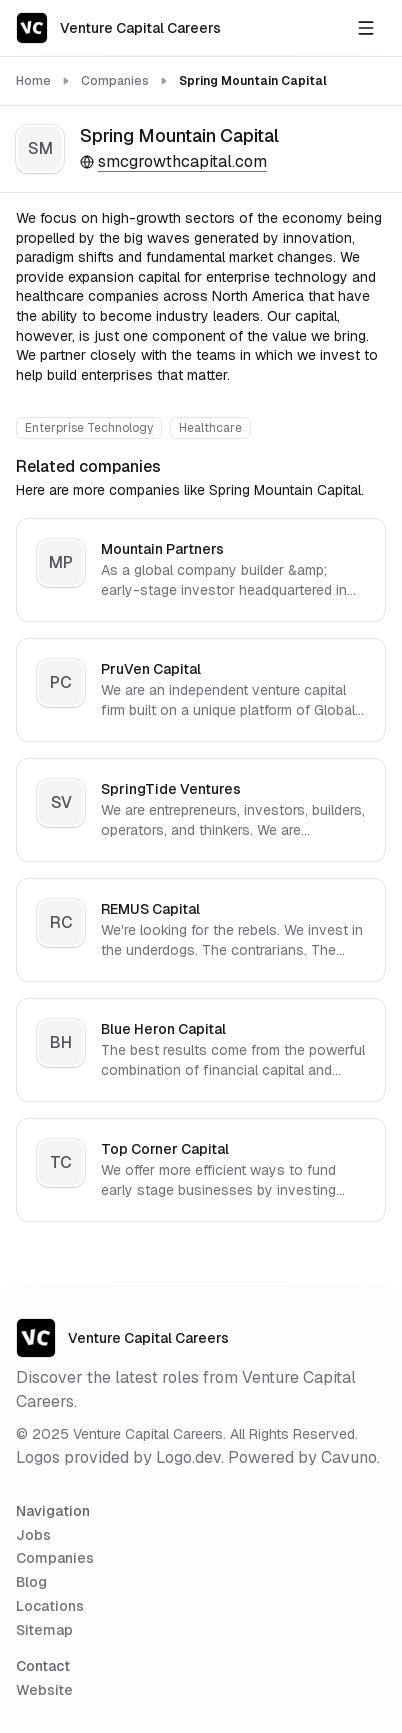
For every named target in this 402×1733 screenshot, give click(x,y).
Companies (115, 81)
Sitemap (44, 1630)
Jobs (33, 1535)
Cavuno (349, 1457)
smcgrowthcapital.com (173, 161)
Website (44, 1690)
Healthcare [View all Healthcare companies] (210, 428)
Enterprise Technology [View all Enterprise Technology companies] (89, 428)
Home (33, 81)
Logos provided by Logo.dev (118, 1457)
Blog (31, 1582)
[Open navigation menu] (366, 28)
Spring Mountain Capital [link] (253, 81)
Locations (50, 1606)
